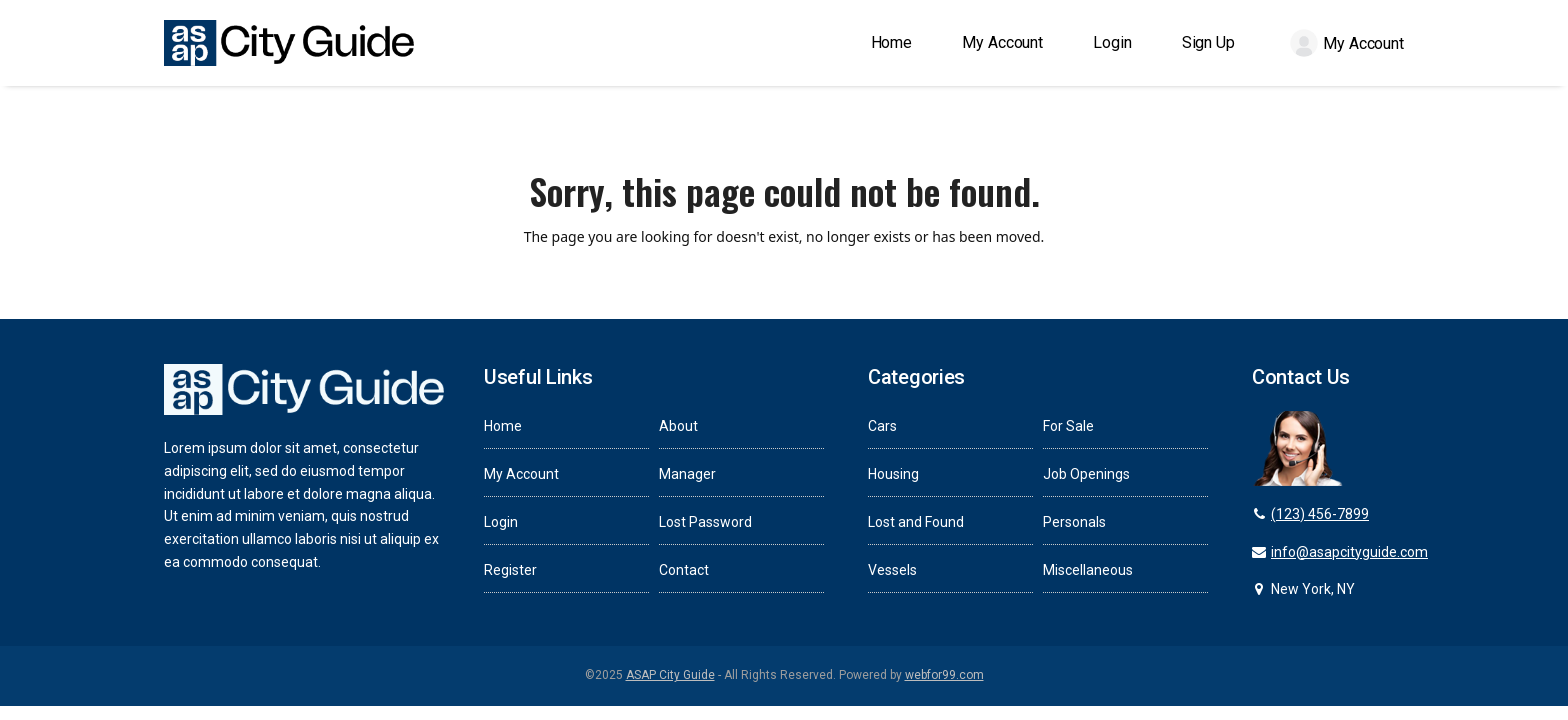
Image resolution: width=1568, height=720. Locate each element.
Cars (882, 426)
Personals (1074, 522)
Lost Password (705, 522)
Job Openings (1086, 474)
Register (510, 570)
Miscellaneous (1088, 570)
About (678, 426)
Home (503, 426)
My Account (521, 474)
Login (501, 522)
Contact (684, 570)
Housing (893, 474)
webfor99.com (944, 675)
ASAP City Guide (670, 675)
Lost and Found (916, 522)
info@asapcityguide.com (1349, 552)
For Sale (1068, 426)
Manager (687, 474)
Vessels (892, 570)
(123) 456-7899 (1320, 514)
